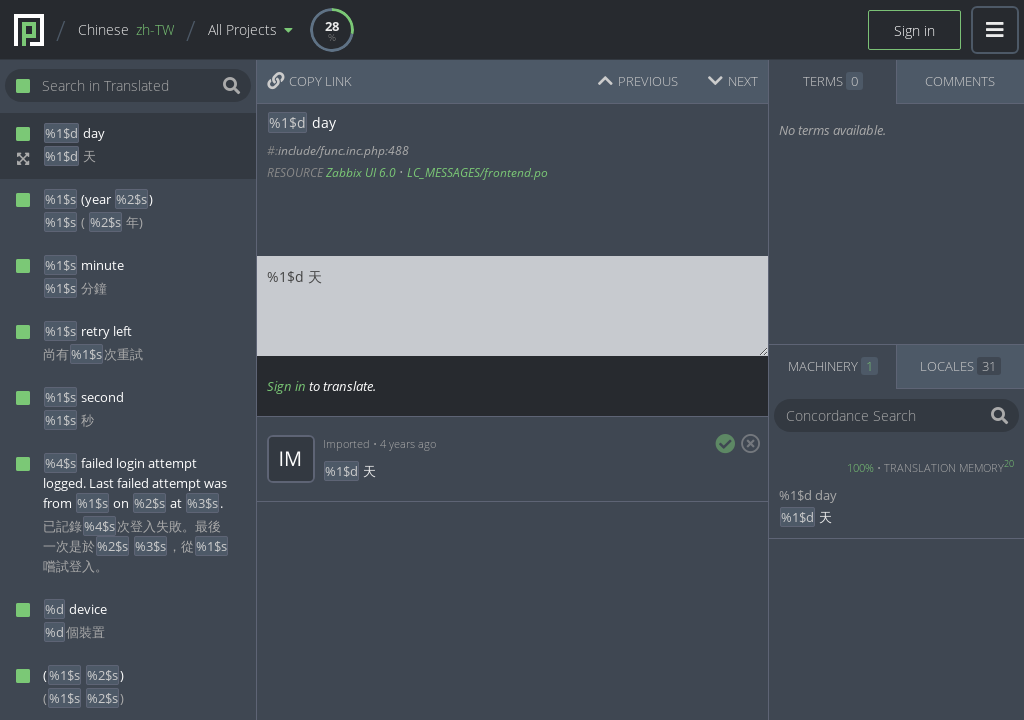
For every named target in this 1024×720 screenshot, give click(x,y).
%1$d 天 (512, 306)
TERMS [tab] (833, 81)
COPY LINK (309, 81)
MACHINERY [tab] (833, 366)
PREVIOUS (638, 81)
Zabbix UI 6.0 (361, 172)
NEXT (733, 81)
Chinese (126, 29)
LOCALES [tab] (960, 366)
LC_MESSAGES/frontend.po (477, 172)
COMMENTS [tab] (960, 81)
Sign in (914, 30)
